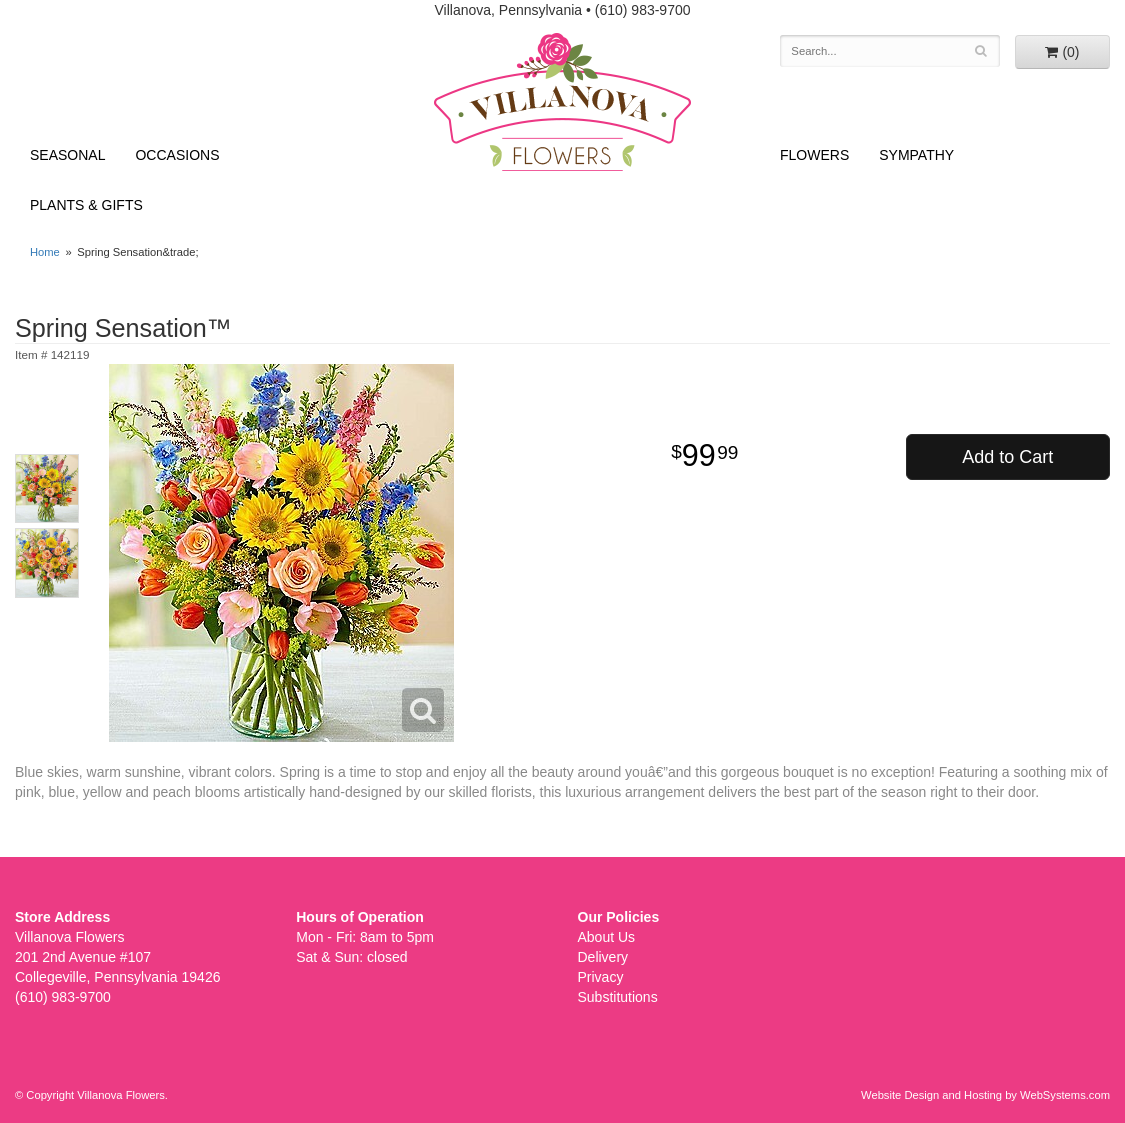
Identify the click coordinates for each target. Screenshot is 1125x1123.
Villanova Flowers (562, 102)
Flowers (814, 155)
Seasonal (67, 155)
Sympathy (916, 155)
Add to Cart (1007, 457)
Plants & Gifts (86, 205)
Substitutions (618, 997)
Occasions (177, 155)
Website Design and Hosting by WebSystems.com (985, 1095)
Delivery (603, 957)
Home (45, 252)
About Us (607, 937)
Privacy (601, 977)
